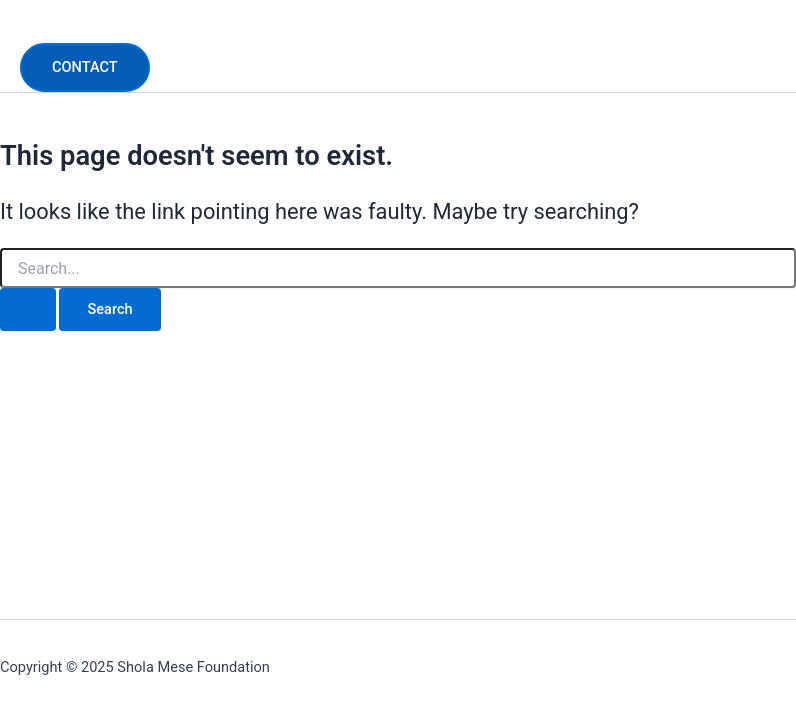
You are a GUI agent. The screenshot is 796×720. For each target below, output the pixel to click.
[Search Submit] (28, 309)
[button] (85, 67)
